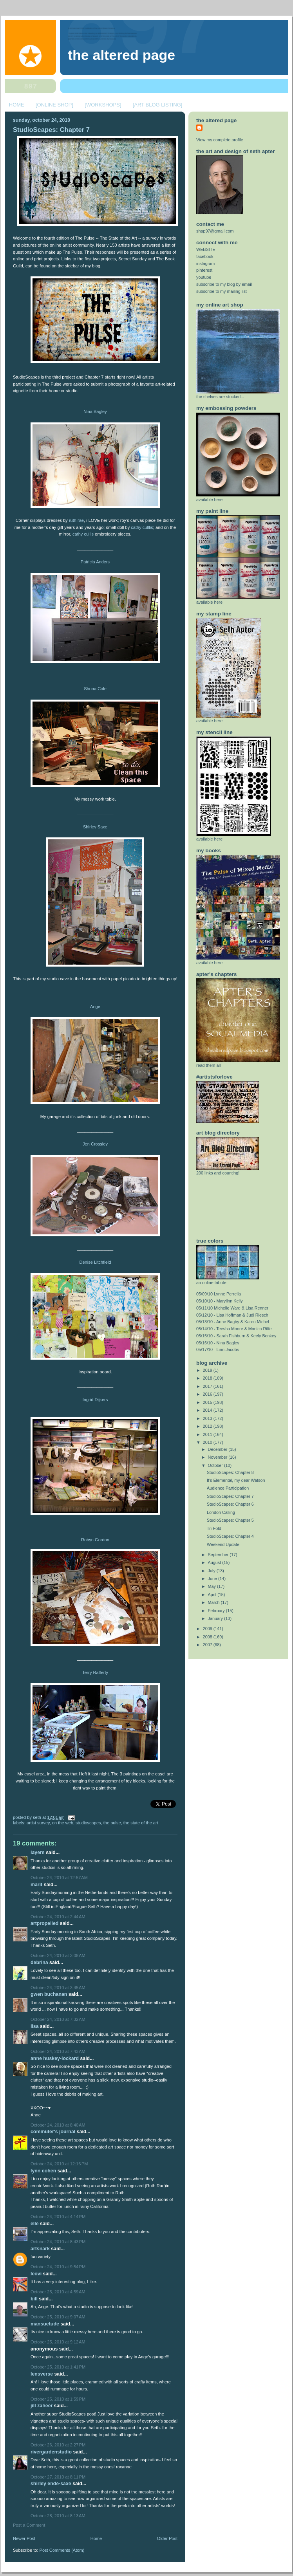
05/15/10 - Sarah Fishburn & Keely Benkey (236, 1335)
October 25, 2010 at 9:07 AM (58, 2316)
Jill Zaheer (41, 2405)
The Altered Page (121, 55)
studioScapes (88, 1822)
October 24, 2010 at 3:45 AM (58, 1987)
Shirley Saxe (95, 826)
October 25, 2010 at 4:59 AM (58, 2291)
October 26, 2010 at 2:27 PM (58, 2445)
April (213, 1594)
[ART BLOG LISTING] (158, 105)
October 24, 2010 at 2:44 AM (58, 1916)
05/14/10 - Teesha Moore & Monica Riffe (234, 1328)
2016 (208, 1394)
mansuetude (45, 2324)
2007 (208, 1644)
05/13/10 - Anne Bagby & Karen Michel (232, 1321)
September (219, 1554)
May (212, 1586)
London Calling (221, 1512)
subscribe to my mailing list (221, 291)
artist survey (38, 1822)
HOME (16, 105)
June (213, 1578)
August (215, 1562)
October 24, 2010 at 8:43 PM (58, 2241)
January (216, 1618)
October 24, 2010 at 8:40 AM (58, 2125)
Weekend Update (223, 1544)
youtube (203, 277)
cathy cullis (83, 534)
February (217, 1610)
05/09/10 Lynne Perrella (218, 1294)
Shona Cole (95, 688)
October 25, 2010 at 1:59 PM (58, 2399)
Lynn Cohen (43, 2171)
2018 (208, 1378)
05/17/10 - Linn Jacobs (217, 1349)
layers (38, 1852)
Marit (36, 1884)
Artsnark (40, 2248)
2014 (208, 1410)
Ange (95, 1006)
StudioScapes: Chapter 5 (230, 1520)
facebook (204, 256)
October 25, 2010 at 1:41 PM (58, 2367)
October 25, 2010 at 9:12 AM (58, 2342)
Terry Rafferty (95, 1672)
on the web (62, 1822)
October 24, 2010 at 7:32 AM (58, 2019)
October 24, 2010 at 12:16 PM (59, 2163)
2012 (208, 1426)
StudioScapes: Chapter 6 (230, 1504)
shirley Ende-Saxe (51, 2483)
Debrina (39, 1962)
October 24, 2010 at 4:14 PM (58, 2216)
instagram (205, 263)
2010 (208, 1442)
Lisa (35, 2026)
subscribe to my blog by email (224, 284)
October (216, 1465)
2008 (208, 1636)
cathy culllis (142, 527)
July (212, 1570)
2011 (208, 1434)
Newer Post (24, 2538)
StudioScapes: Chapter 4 (230, 1536)
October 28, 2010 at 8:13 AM (58, 2515)
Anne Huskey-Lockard (55, 2058)
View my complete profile (219, 139)
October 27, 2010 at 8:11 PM (58, 2477)
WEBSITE (205, 249)
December (218, 1449)
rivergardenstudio (51, 2452)
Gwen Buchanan (49, 1994)
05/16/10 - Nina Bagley (217, 1342)
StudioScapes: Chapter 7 (51, 129)
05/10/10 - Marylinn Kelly (219, 1301)
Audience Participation (228, 1488)
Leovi (36, 2274)
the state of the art (140, 1822)
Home (96, 2538)
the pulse (112, 1822)
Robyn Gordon (95, 1539)
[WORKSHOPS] (103, 105)
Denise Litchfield (95, 1262)
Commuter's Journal (53, 2131)
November (218, 1457)
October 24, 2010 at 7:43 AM (58, 2051)
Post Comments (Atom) (62, 2550)
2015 (208, 1402)
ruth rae (76, 520)
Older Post (167, 2538)
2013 (208, 1418)
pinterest (204, 270)
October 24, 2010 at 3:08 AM (58, 1955)
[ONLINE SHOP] (54, 105)
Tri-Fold (214, 1528)
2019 (208, 1370)
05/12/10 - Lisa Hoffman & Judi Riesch (232, 1315)
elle (35, 2223)
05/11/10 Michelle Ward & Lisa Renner (232, 1308)
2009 (208, 1628)
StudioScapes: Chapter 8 (230, 1472)
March (214, 1602)
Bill (34, 2299)
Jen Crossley (95, 1144)
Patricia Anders (95, 561)
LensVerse (42, 2374)
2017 (208, 1386)
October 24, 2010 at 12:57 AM (59, 1877)
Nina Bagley (95, 411)
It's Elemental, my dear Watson (236, 1480)
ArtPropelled (44, 1923)
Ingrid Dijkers (95, 1399)
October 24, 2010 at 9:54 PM (58, 2266)
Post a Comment (29, 2525)
